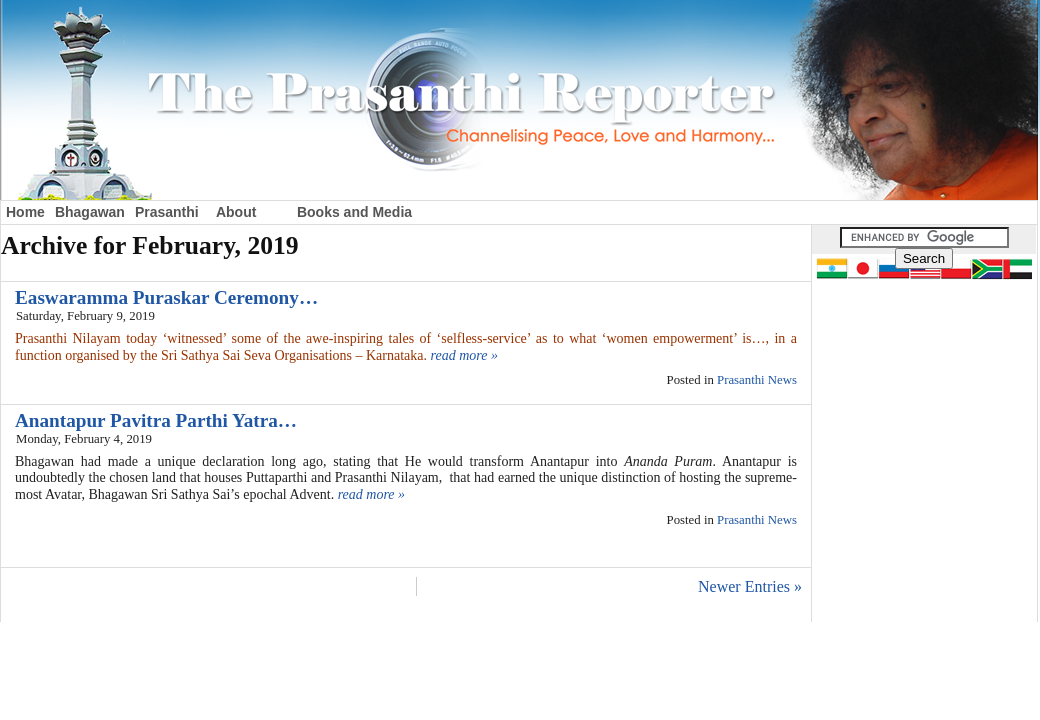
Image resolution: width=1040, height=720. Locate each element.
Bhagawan (90, 212)
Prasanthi (167, 212)
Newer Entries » (750, 586)
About (236, 212)
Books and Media (354, 212)
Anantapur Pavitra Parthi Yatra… (156, 420)
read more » (464, 355)
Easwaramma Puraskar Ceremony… (166, 297)
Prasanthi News (757, 380)
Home (25, 212)
